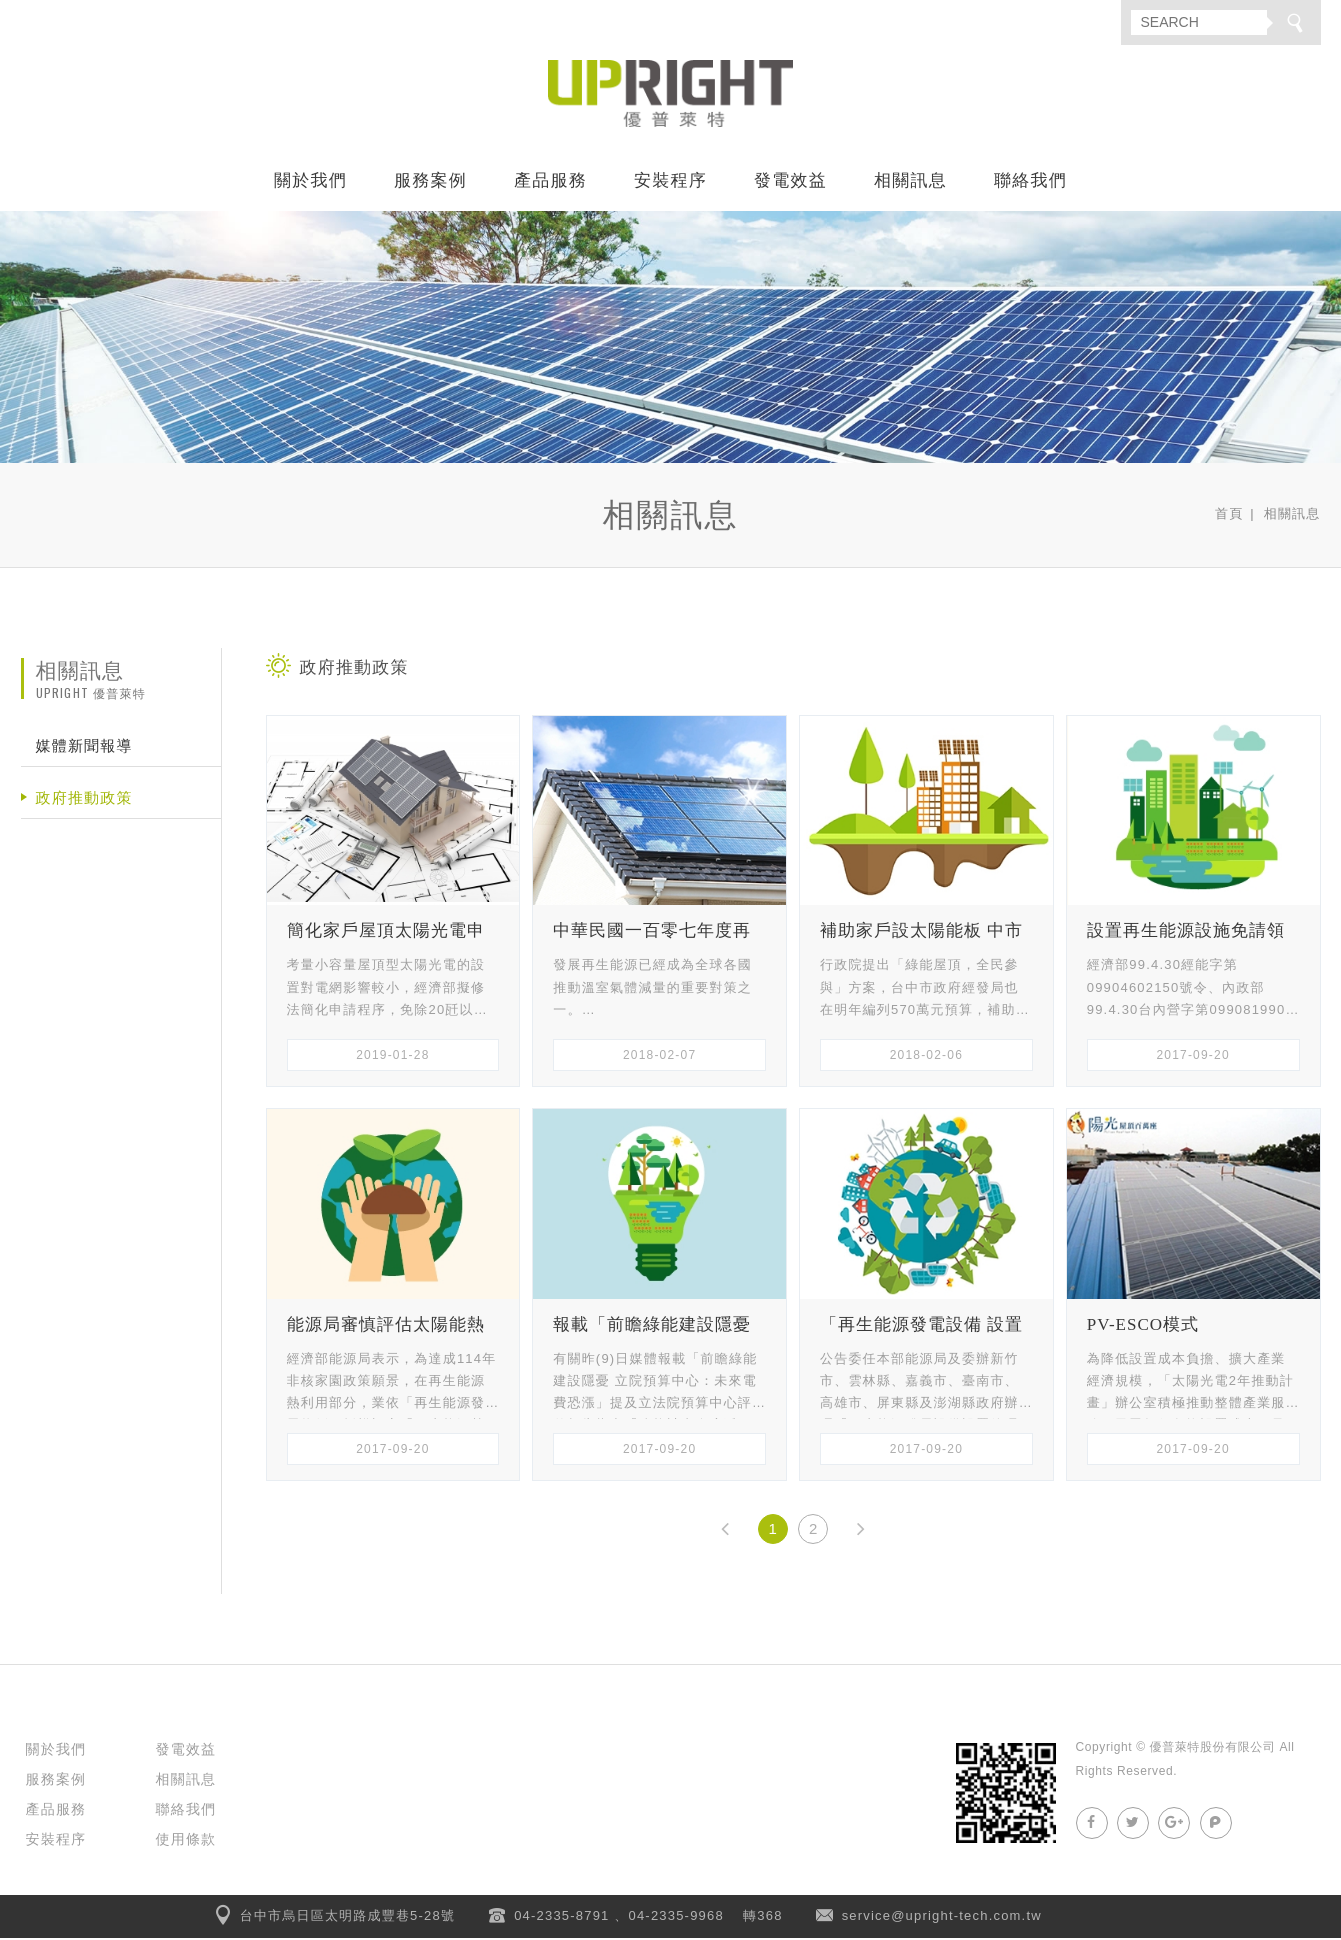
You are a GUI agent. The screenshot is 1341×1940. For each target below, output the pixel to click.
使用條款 (186, 1841)
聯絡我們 (1030, 182)
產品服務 (550, 182)
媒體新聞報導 (84, 748)
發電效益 (790, 182)
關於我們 (310, 182)
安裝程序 (670, 182)
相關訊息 (910, 182)
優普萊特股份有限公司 (671, 95)
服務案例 (430, 182)
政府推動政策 (84, 800)
